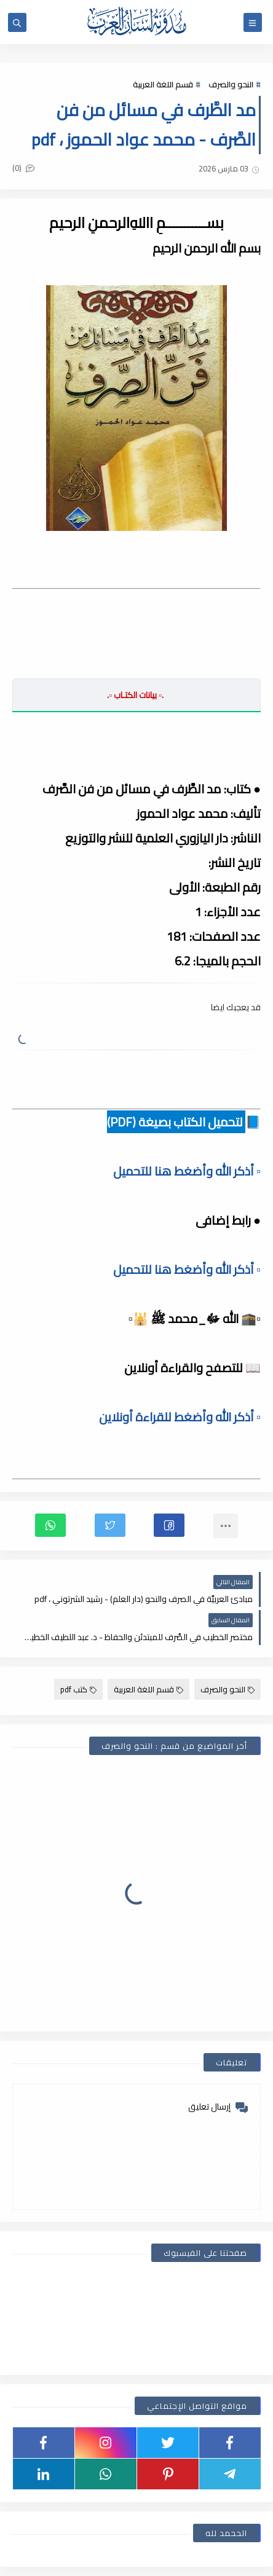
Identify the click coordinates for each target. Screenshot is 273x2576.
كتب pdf (78, 1689)
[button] (169, 1525)
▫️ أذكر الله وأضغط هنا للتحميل (187, 1171)
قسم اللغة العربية (163, 84)
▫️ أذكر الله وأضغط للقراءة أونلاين (180, 1416)
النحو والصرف (230, 84)
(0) (23, 167)
